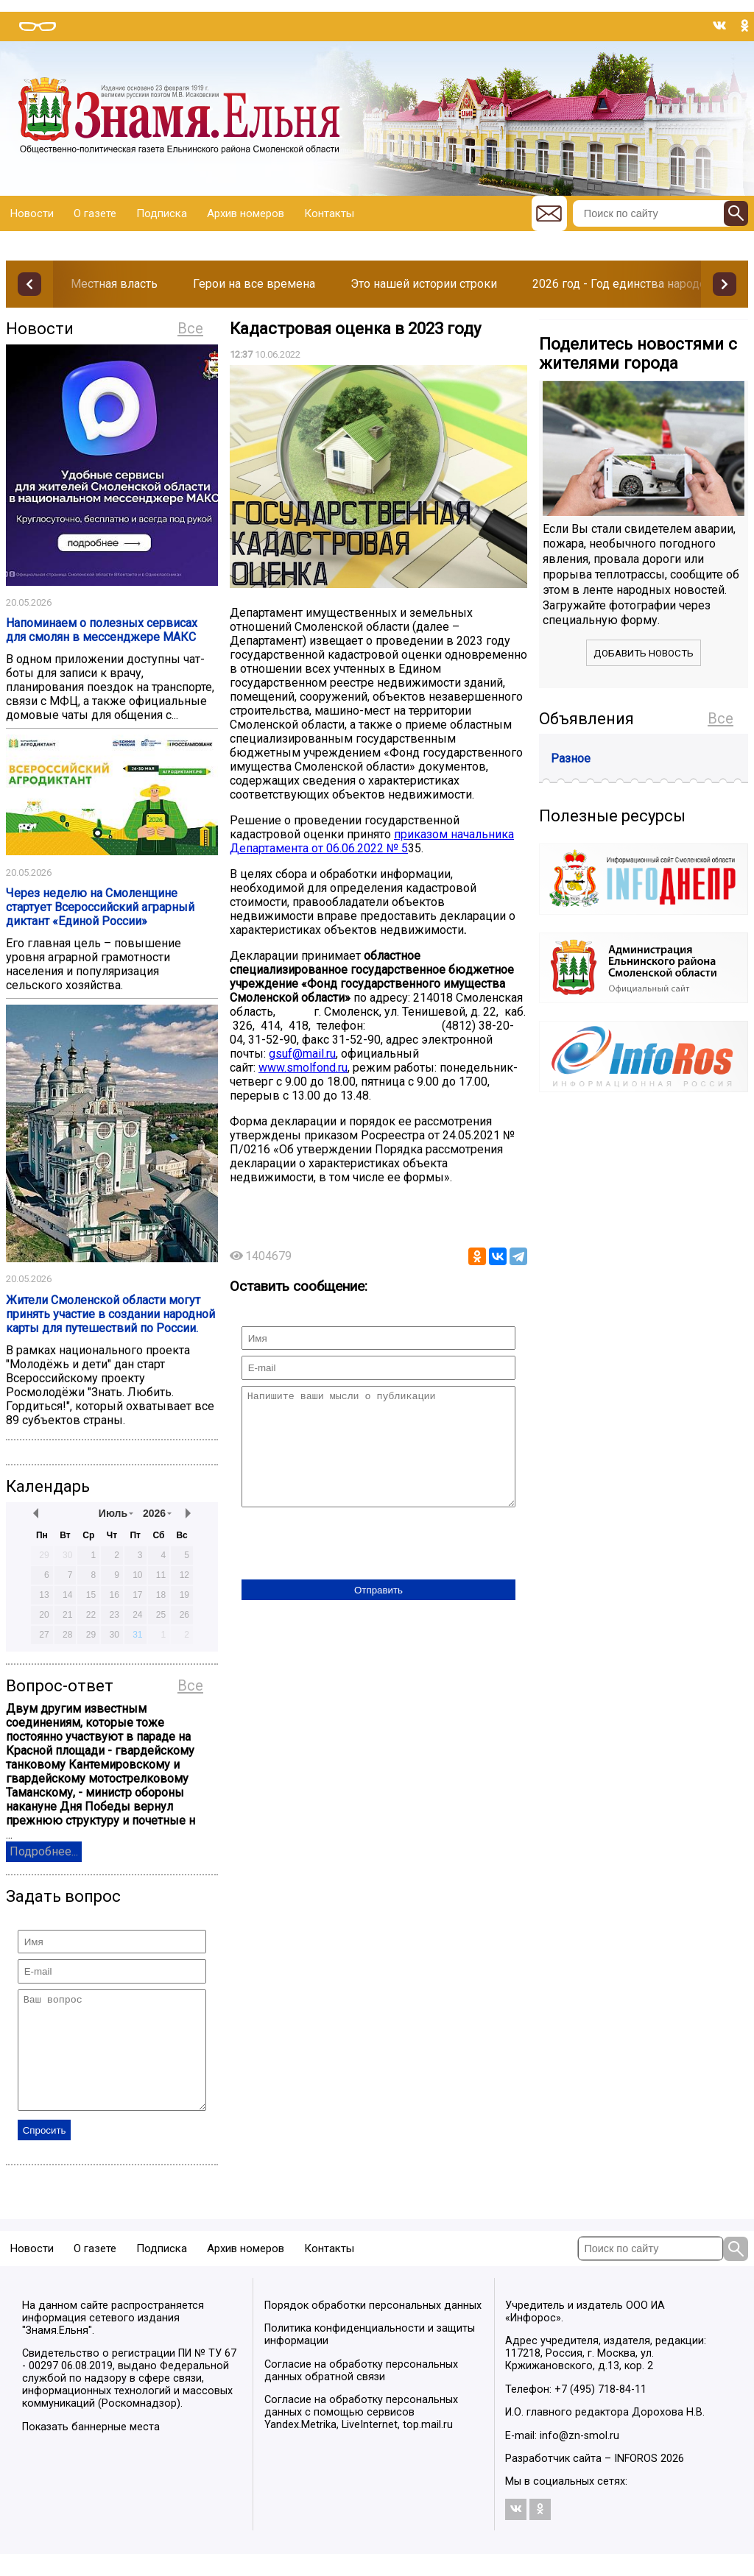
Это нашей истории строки (423, 284)
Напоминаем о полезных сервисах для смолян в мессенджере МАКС (101, 630)
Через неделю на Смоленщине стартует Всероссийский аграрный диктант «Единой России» (100, 907)
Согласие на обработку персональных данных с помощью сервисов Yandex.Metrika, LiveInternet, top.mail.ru (361, 2434)
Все (190, 328)
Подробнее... (44, 1851)
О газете (95, 213)
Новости (32, 213)
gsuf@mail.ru (302, 1054)
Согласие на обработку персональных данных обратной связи (361, 2392)
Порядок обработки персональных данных (373, 2327)
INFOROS (636, 2480)
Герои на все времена (254, 284)
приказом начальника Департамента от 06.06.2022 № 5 (372, 841)
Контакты (329, 213)
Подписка (161, 213)
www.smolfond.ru (303, 1068)
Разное (571, 758)
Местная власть (114, 284)
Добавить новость (643, 653)
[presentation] (353, 1567)
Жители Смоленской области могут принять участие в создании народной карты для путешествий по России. (110, 1314)
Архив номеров (245, 213)
